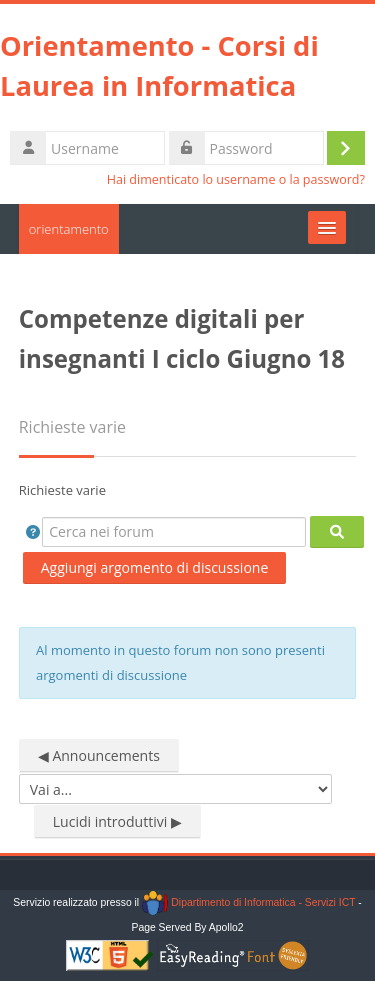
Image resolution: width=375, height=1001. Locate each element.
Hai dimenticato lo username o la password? (236, 179)
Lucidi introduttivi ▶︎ (117, 821)
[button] (33, 532)
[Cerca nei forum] (174, 532)
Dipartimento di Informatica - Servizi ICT (248, 902)
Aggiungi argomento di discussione (155, 567)
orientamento (69, 229)
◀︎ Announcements (99, 755)
